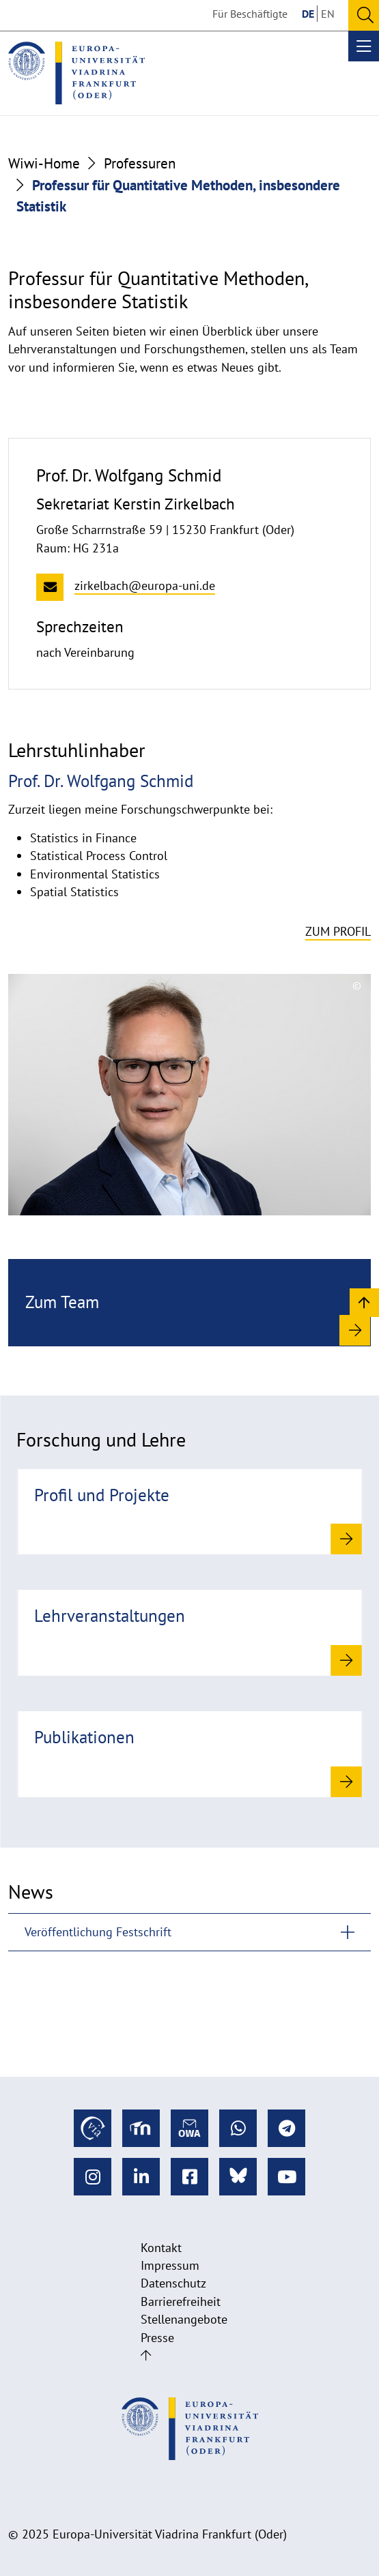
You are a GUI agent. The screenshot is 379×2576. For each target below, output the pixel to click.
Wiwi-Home (44, 163)
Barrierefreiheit (181, 2301)
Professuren (140, 163)
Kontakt (161, 2247)
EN (328, 13)
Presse (157, 2337)
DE (308, 13)
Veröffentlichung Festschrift (98, 1932)
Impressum (170, 2265)
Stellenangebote (184, 2319)
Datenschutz (173, 2283)
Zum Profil (338, 931)
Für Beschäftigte (249, 13)
